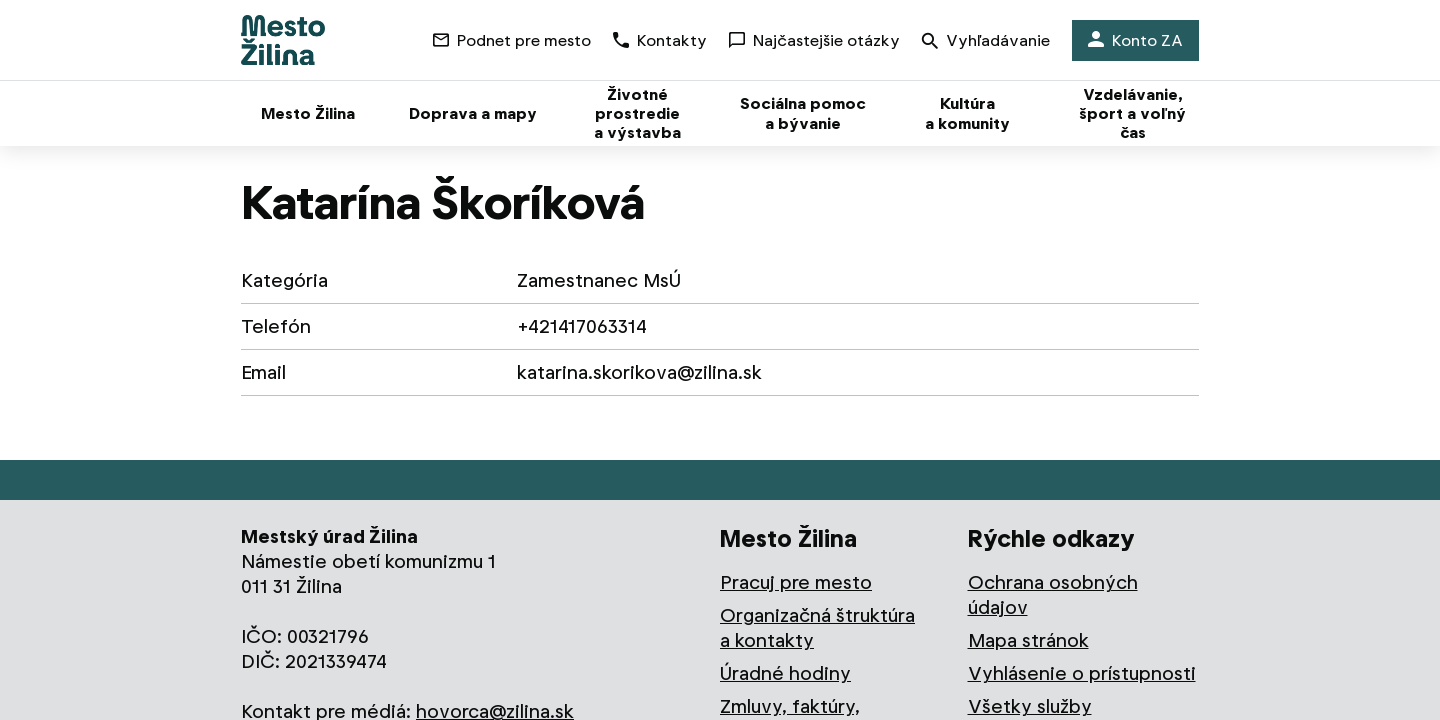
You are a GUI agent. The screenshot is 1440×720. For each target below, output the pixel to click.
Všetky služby (1030, 706)
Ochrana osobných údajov (1053, 595)
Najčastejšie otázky (814, 40)
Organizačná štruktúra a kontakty (817, 628)
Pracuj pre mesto (796, 582)
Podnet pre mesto (512, 40)
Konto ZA (1135, 40)
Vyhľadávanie (986, 42)
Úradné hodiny (785, 673)
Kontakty (660, 40)
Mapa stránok (1028, 640)
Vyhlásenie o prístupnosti (1082, 673)
